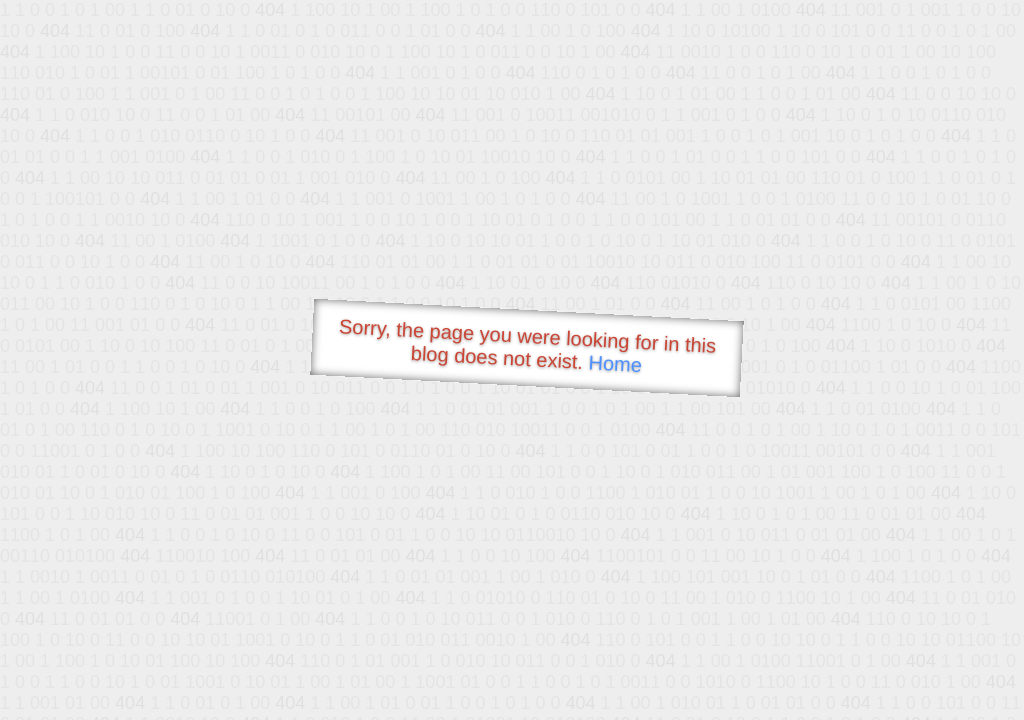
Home (615, 363)
